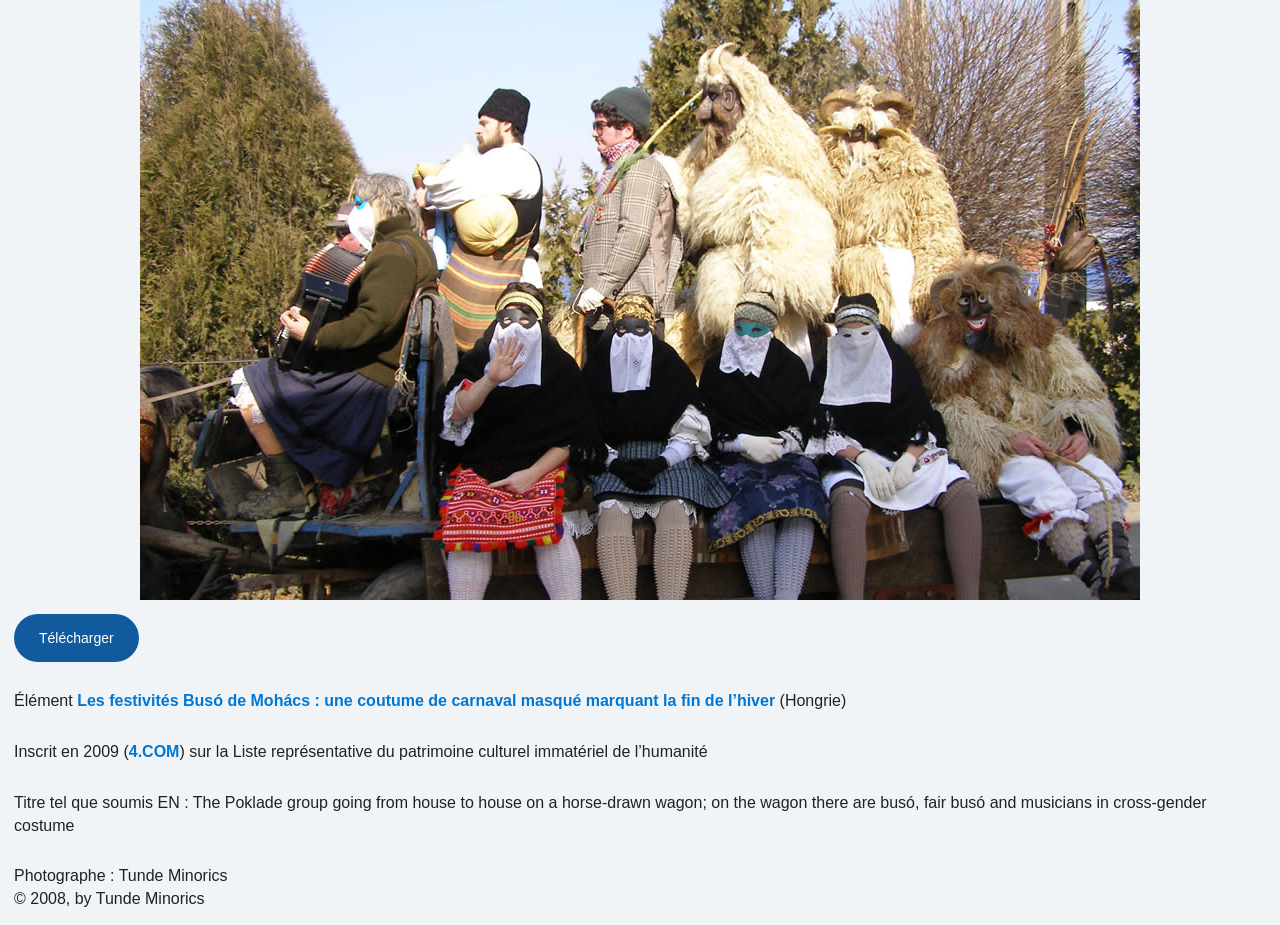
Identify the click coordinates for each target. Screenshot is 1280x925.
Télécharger (76, 638)
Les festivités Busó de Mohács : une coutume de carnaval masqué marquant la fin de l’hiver (426, 700)
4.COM (154, 751)
